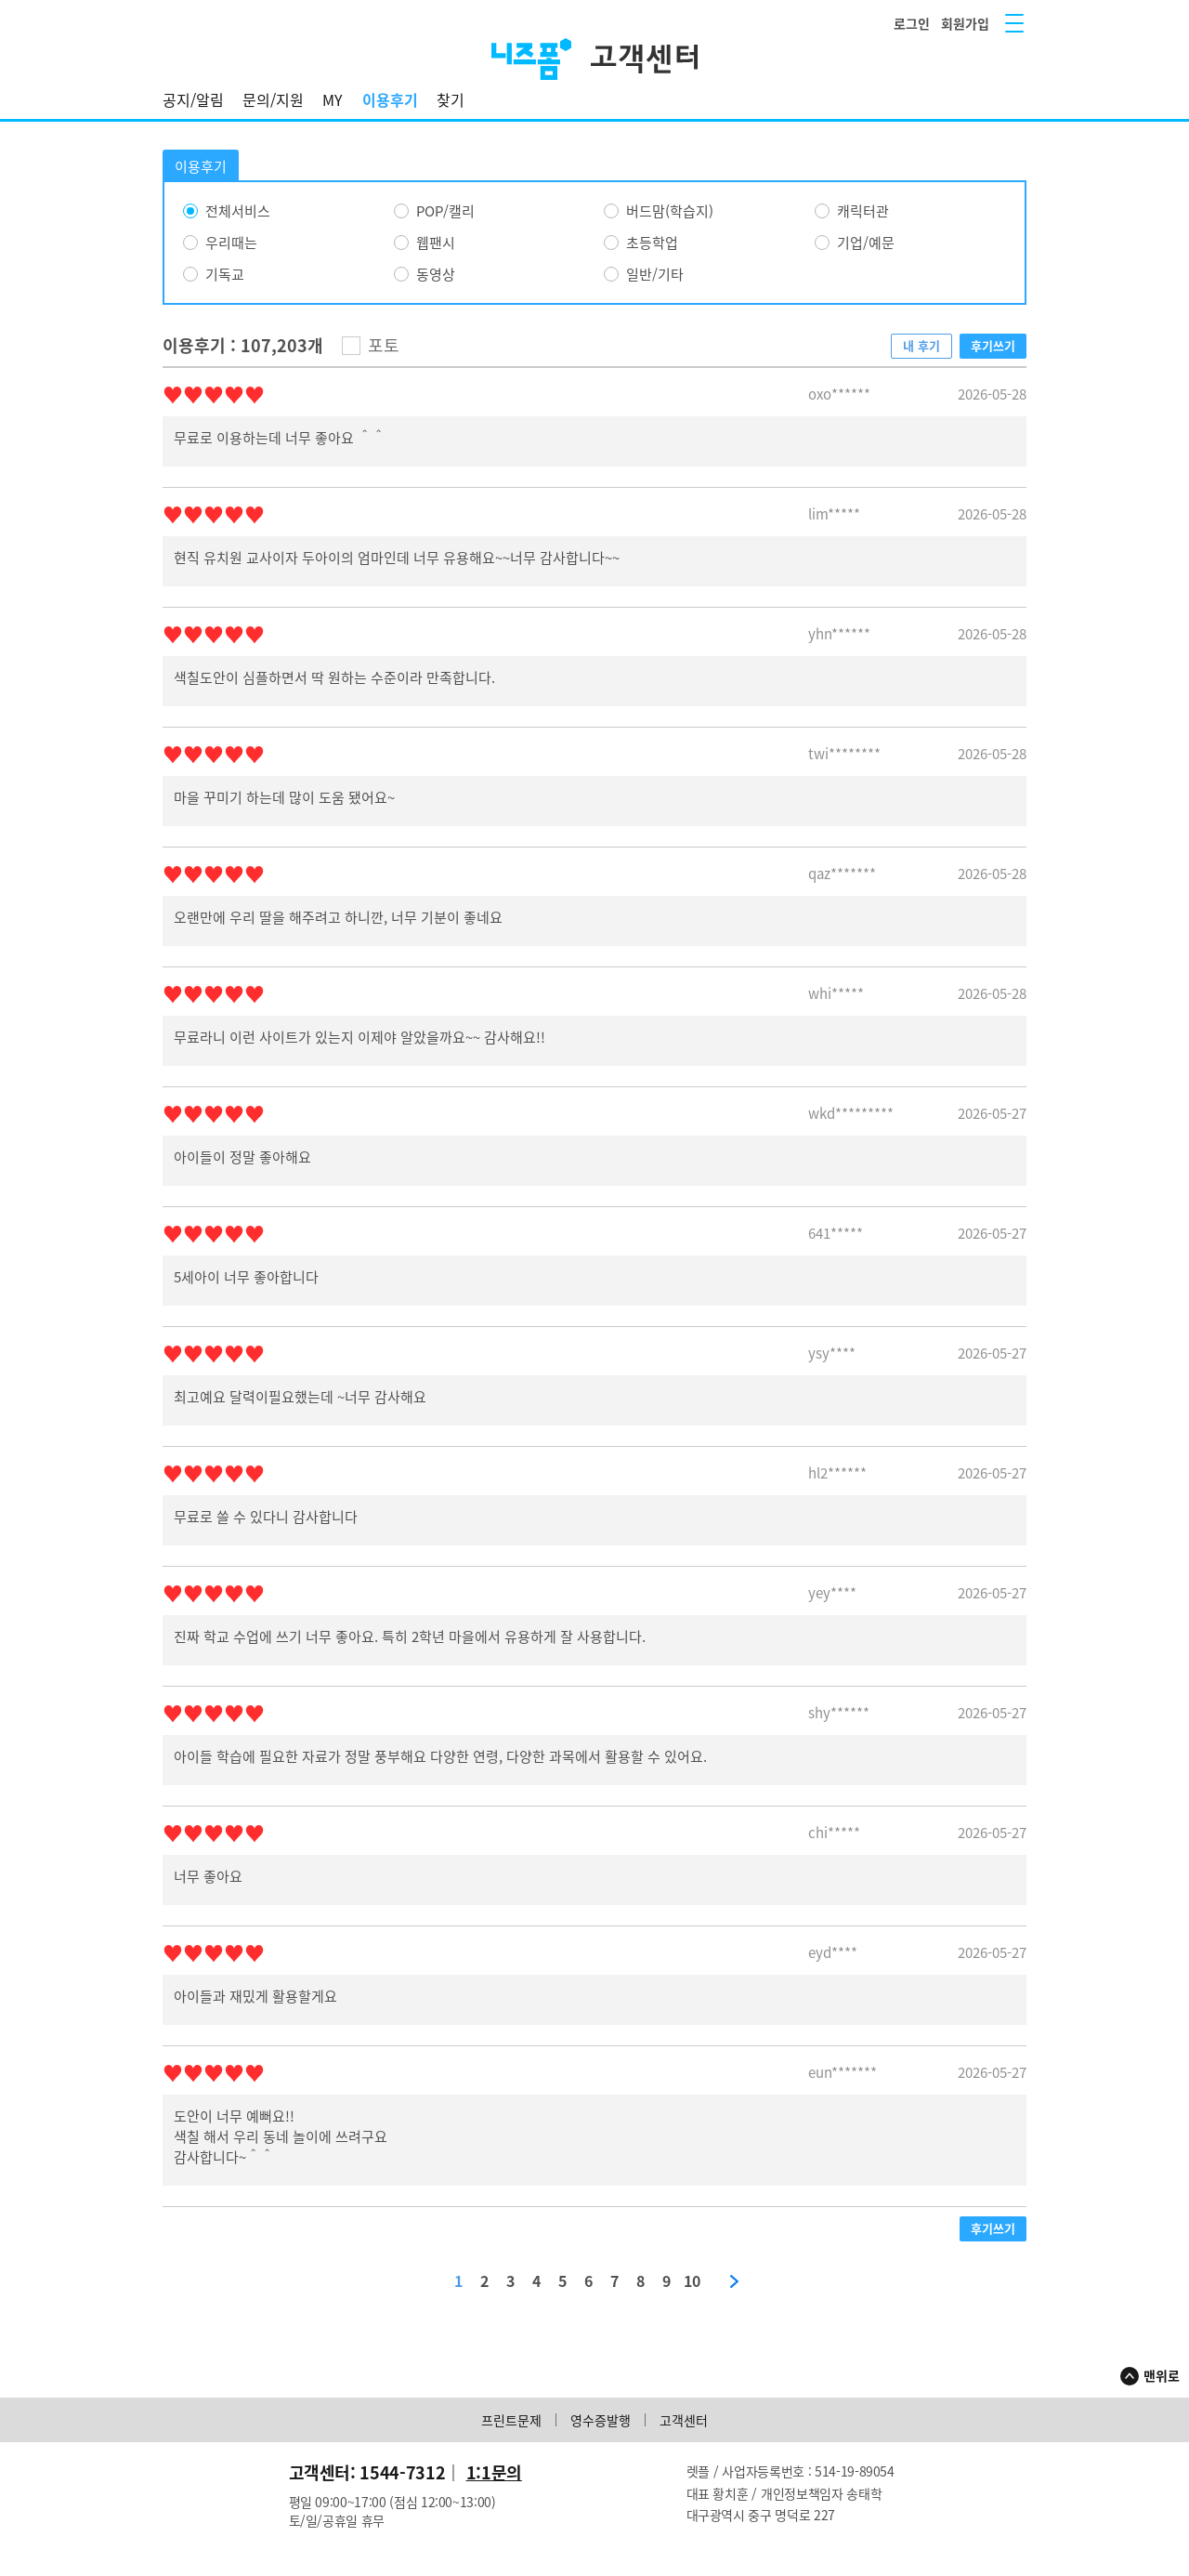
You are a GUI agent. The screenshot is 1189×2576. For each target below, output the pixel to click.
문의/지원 (273, 99)
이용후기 (390, 99)
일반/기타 (655, 274)
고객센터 (684, 2420)
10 (692, 2281)
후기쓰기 (993, 345)
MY (332, 99)
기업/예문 (866, 242)
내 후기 (921, 345)
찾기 (450, 99)
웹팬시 (435, 242)
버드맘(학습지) (669, 211)
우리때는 (231, 242)
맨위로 (1161, 2375)
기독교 (224, 274)
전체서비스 (237, 211)
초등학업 (652, 242)
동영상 (435, 274)
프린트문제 (511, 2420)
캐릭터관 (863, 211)
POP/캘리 (445, 211)
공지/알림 (193, 99)
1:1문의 (494, 2472)
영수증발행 (600, 2420)
